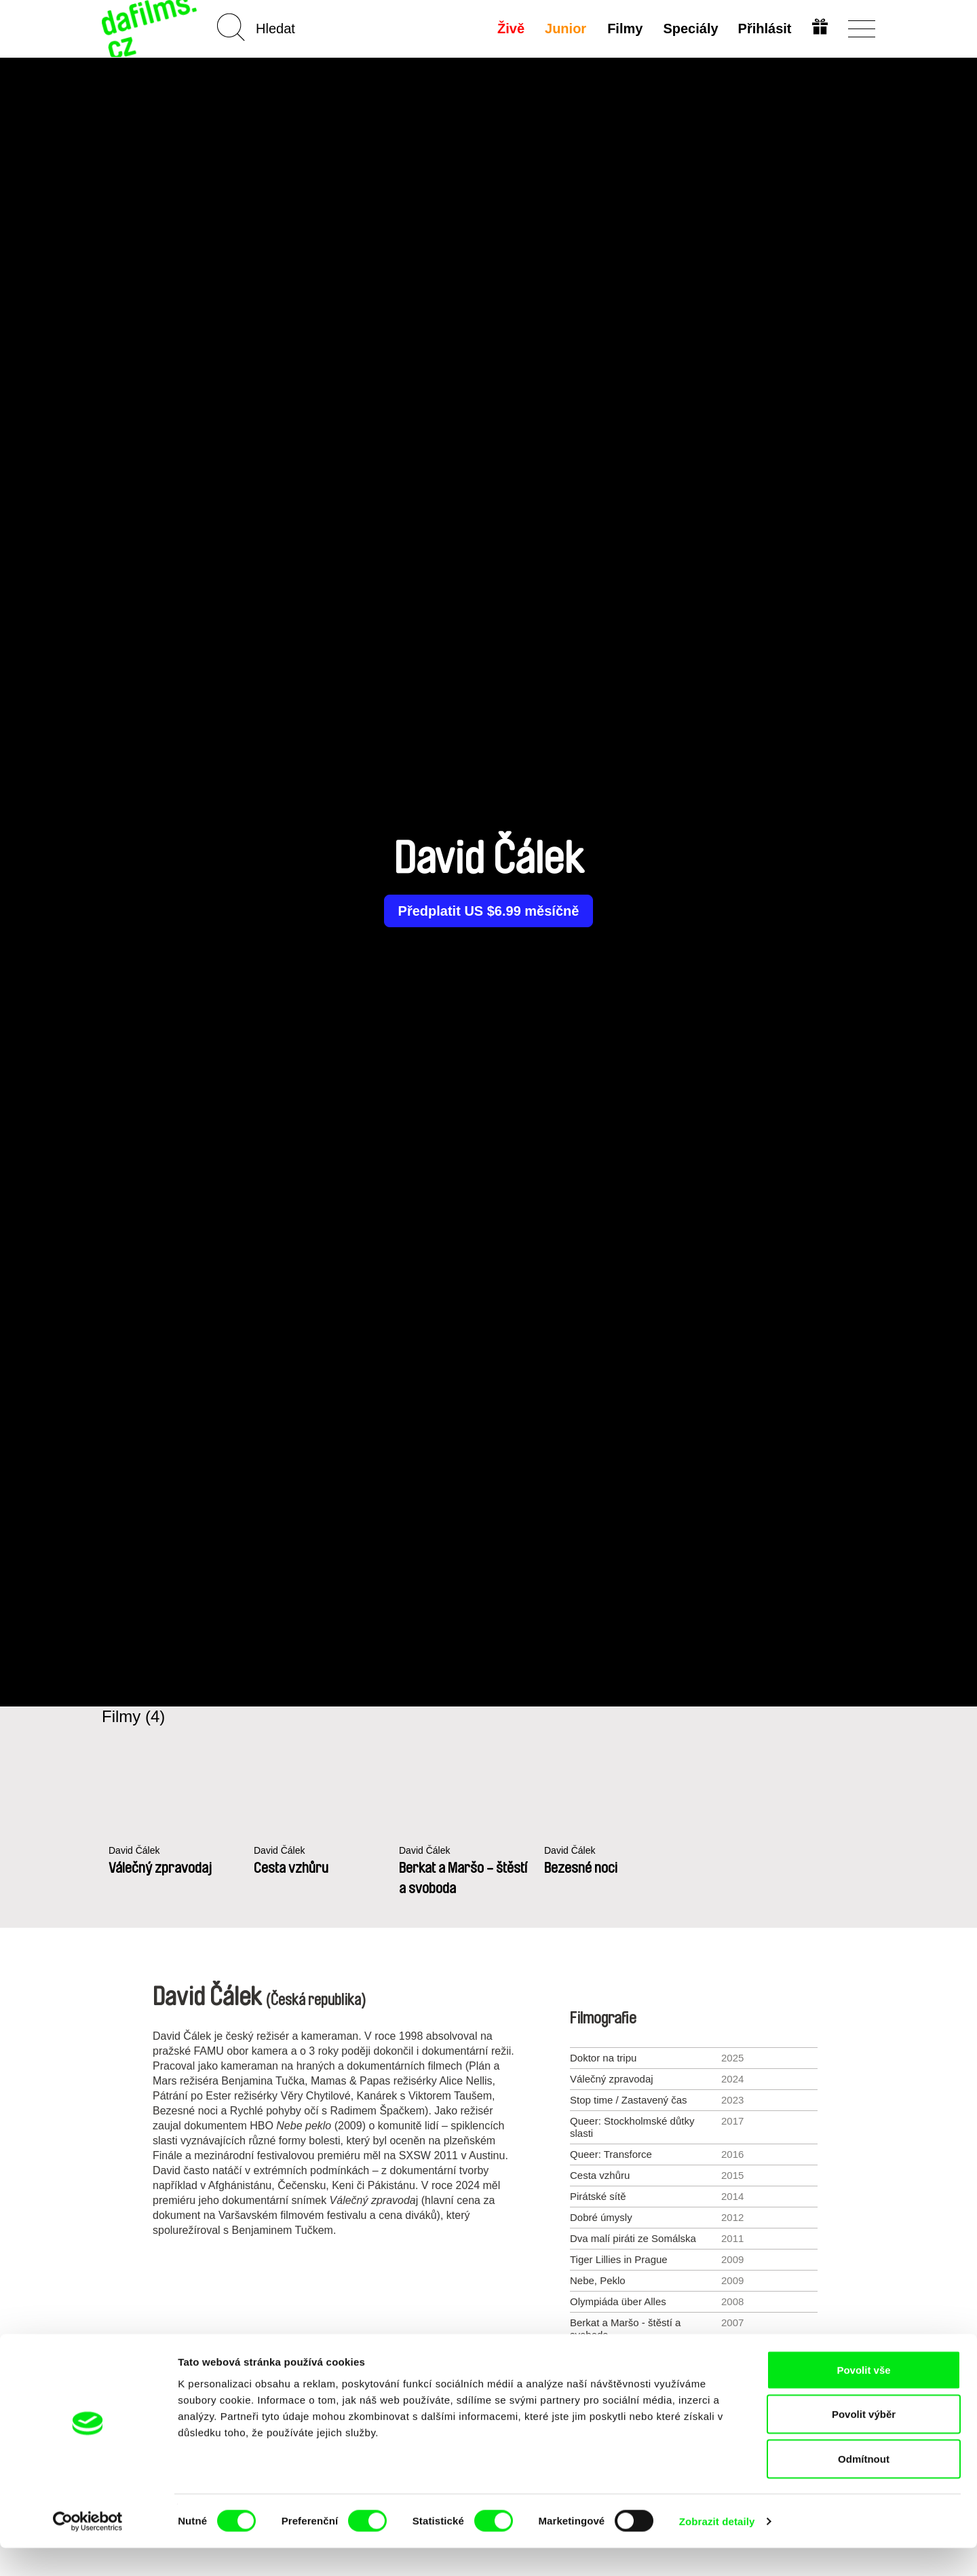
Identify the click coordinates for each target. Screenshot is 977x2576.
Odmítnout (863, 2487)
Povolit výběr (864, 2442)
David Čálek (136, 1850)
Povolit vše (863, 2398)
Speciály (689, 28)
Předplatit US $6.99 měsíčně (488, 910)
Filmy (623, 28)
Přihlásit (763, 28)
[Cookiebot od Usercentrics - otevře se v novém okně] (87, 2549)
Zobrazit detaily (717, 2549)
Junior (565, 28)
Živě (510, 28)
